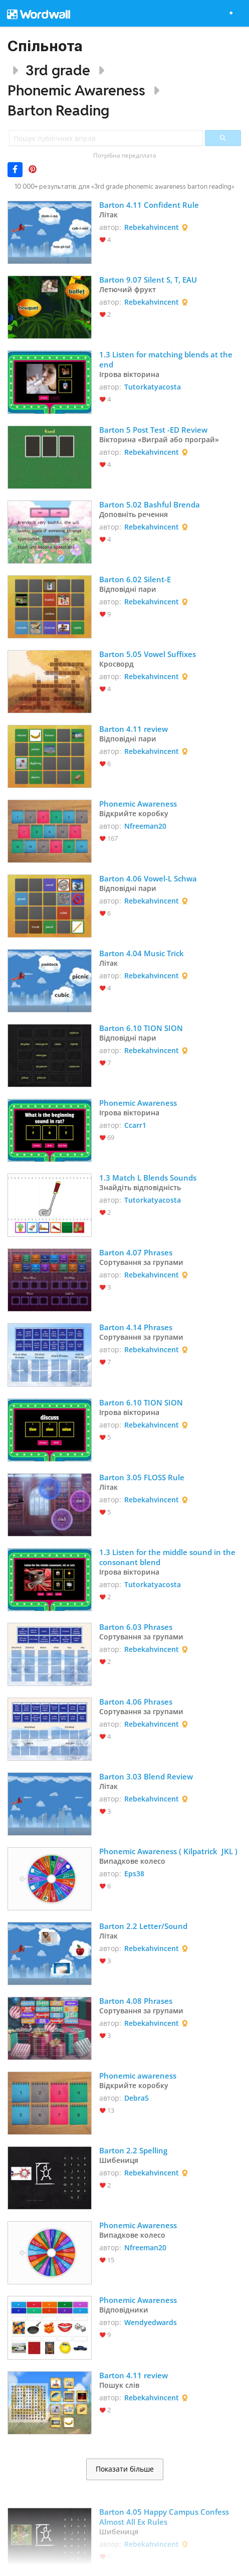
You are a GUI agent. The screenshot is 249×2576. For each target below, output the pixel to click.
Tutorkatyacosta (152, 387)
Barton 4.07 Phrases (135, 1252)
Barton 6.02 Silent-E (135, 579)
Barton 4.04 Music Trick (141, 953)
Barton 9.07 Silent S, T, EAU (148, 280)
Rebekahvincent (151, 227)
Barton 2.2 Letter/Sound (143, 1926)
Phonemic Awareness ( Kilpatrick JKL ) (168, 1851)
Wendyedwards (150, 2322)
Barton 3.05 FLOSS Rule (141, 1477)
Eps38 (134, 1873)
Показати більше (125, 2469)
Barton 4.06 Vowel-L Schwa (148, 878)
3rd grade (58, 70)
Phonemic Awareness (76, 90)
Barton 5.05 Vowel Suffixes (147, 654)
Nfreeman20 (145, 826)
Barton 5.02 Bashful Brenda (149, 504)
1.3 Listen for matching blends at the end (166, 359)
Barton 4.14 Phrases (135, 1327)
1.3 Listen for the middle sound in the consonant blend (168, 1557)
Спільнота (45, 46)
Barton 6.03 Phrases (135, 1627)
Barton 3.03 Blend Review (146, 1776)
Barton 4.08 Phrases (135, 2001)
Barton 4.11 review (133, 729)
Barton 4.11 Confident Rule (149, 205)
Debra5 (136, 2098)
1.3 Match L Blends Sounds (148, 1178)
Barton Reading (58, 110)
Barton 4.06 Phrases (135, 1702)
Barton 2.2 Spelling (133, 2150)
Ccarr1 (135, 1125)
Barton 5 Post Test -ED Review (153, 430)
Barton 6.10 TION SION (141, 1028)
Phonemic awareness (137, 2076)
